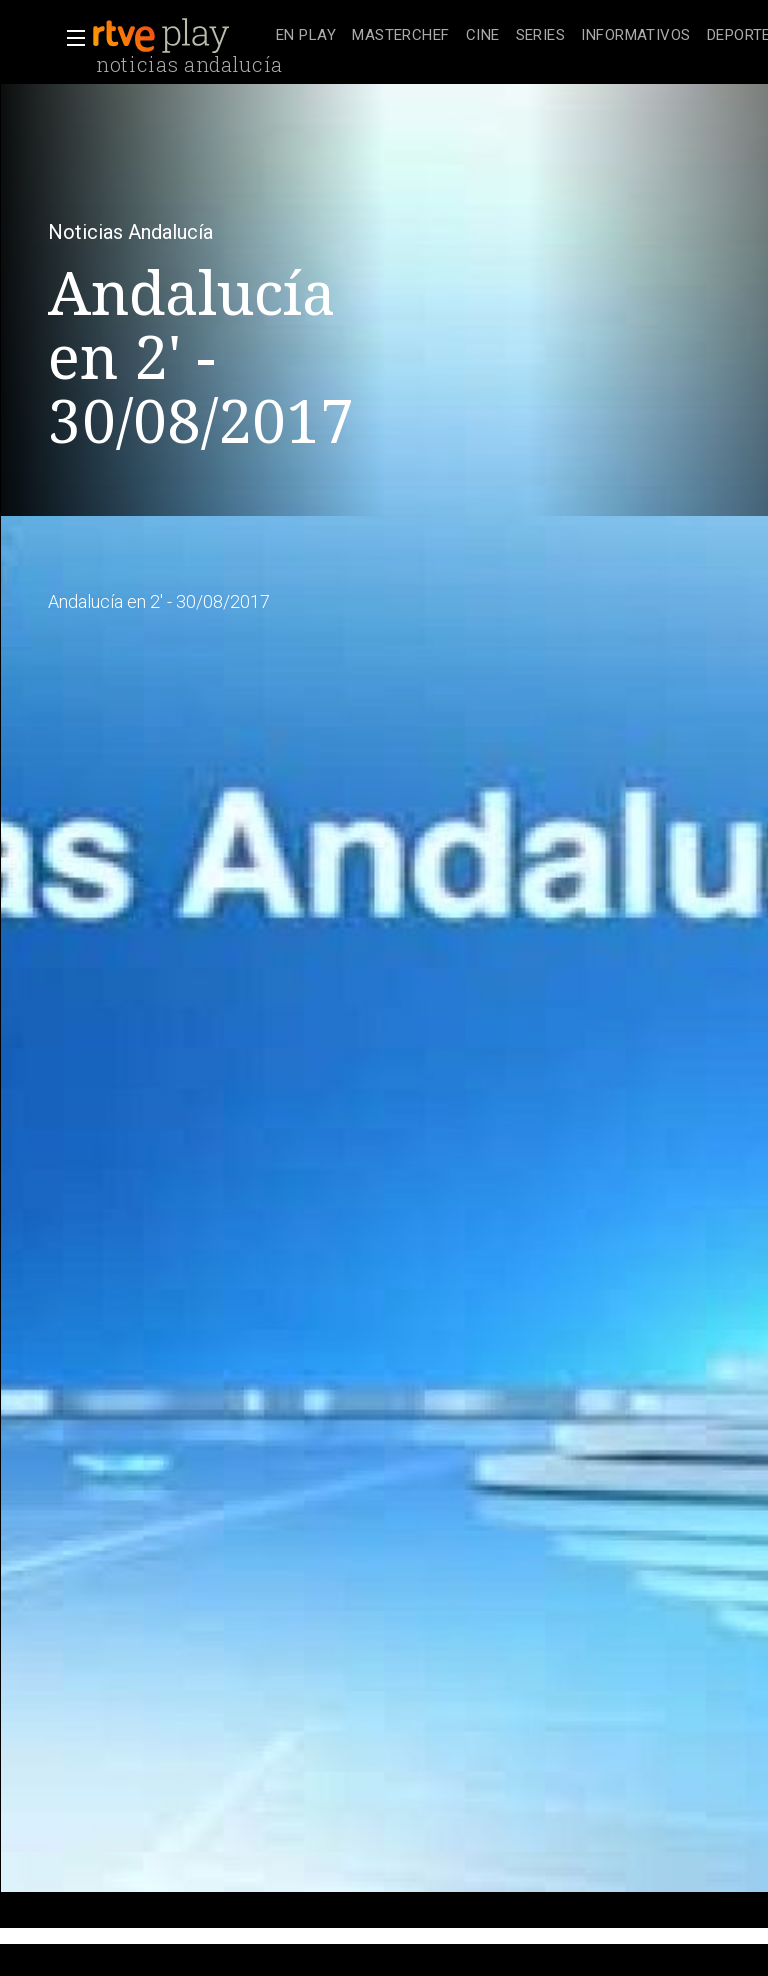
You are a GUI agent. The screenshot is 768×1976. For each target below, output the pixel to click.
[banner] (180, 36)
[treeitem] (306, 36)
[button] (70, 38)
